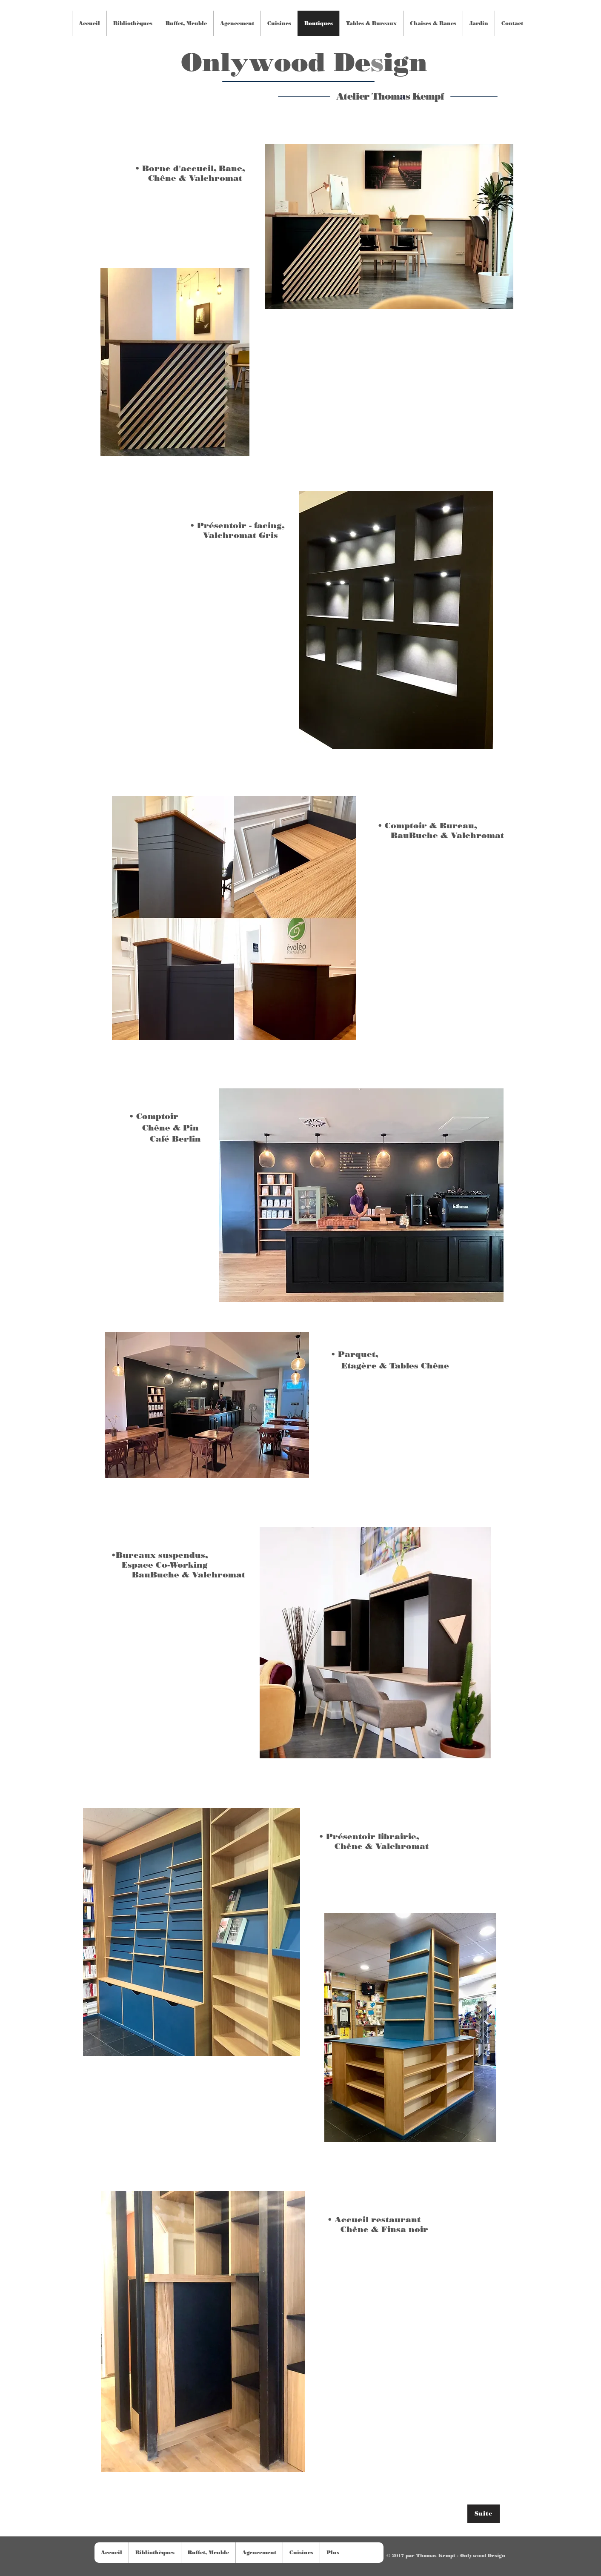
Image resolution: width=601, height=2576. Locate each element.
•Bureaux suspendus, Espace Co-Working (160, 1560)
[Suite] (483, 2513)
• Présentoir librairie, (369, 1836)
